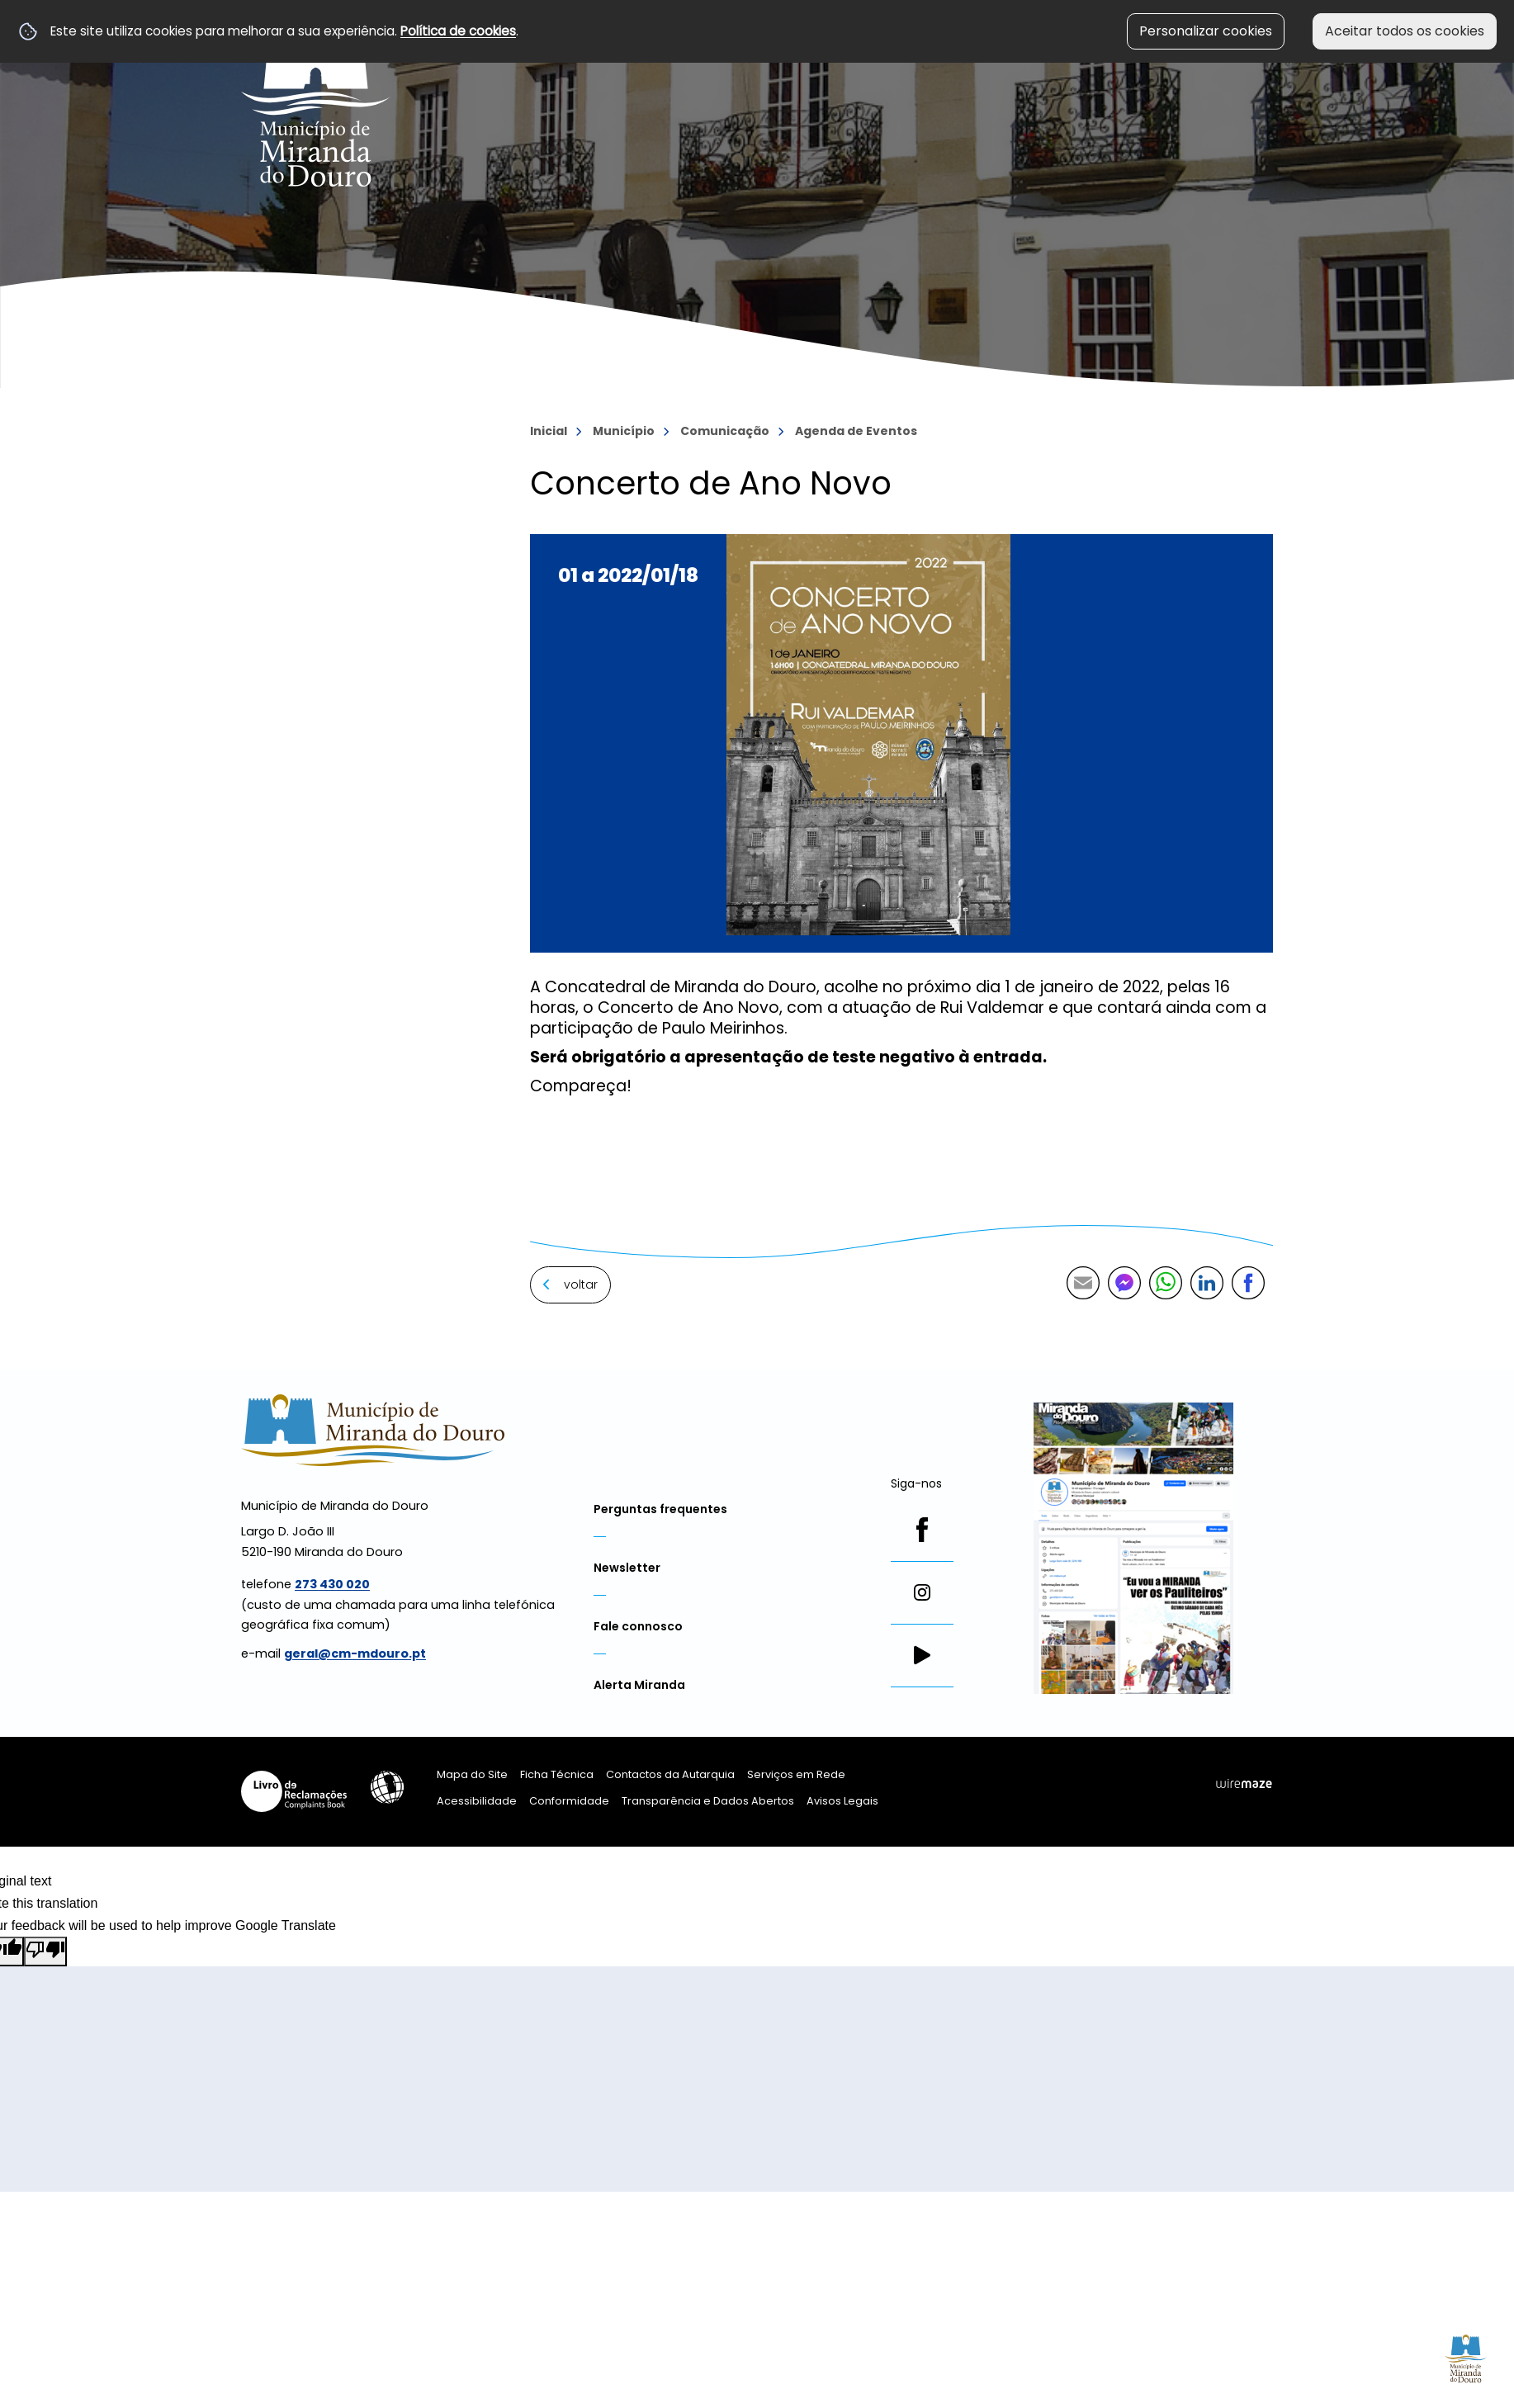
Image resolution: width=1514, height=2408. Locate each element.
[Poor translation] (45, 1951)
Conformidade (569, 1801)
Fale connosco (638, 1626)
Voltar (581, 1284)
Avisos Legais (842, 1801)
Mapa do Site (472, 1774)
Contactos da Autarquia (670, 1774)
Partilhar (1248, 1282)
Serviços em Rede (796, 1774)
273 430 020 (332, 1584)
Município (624, 431)
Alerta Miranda (639, 1685)
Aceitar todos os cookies (1404, 30)
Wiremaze (1244, 1784)
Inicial (548, 431)
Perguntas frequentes (660, 1509)
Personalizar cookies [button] (1205, 30)
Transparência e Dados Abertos (708, 1801)
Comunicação (724, 431)
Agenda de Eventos (856, 431)
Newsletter (627, 1567)
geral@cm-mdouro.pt (355, 1653)
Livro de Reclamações (294, 1791)
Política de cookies (458, 31)
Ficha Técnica (557, 1774)
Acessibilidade (387, 1787)
